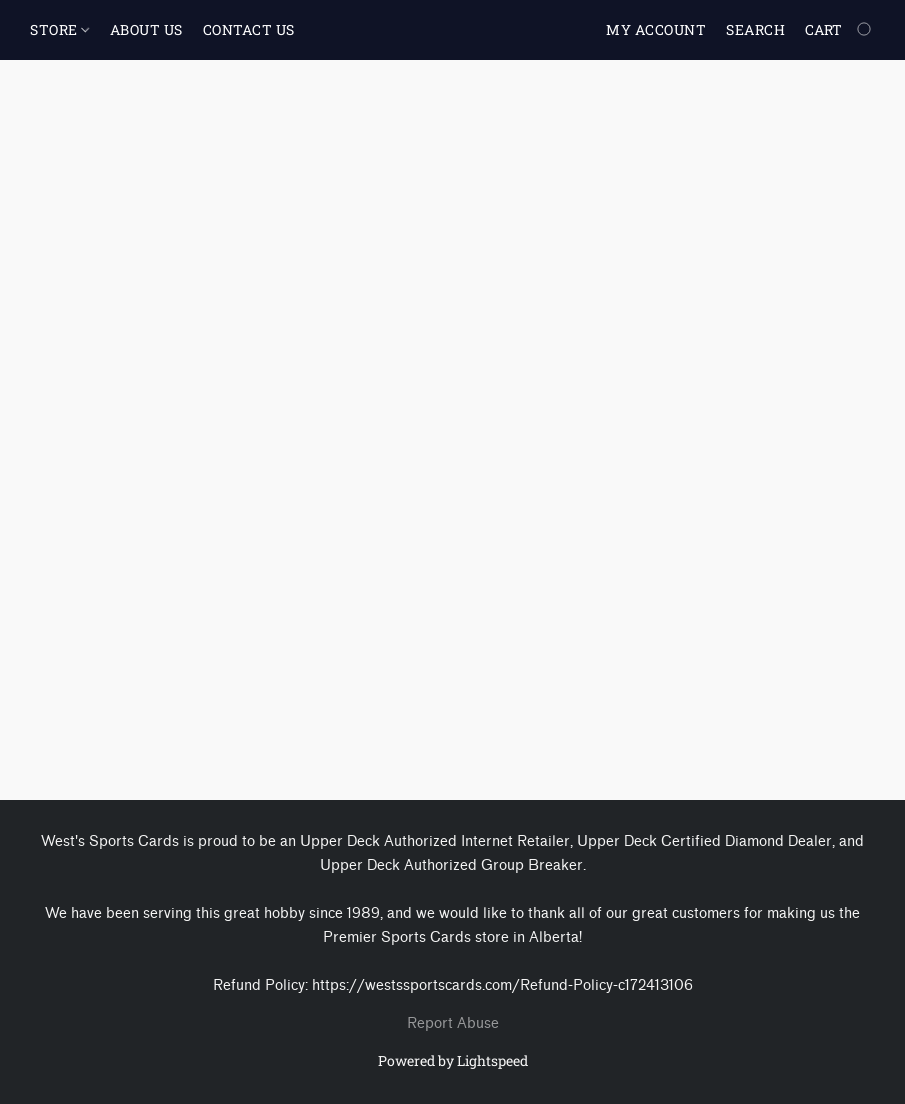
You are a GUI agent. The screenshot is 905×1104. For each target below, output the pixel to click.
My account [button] (656, 29)
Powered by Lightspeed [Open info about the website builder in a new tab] (453, 1060)
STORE (59, 29)
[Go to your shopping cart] (840, 30)
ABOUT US (146, 29)
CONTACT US (249, 29)
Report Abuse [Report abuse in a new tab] (453, 1023)
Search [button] (755, 29)
